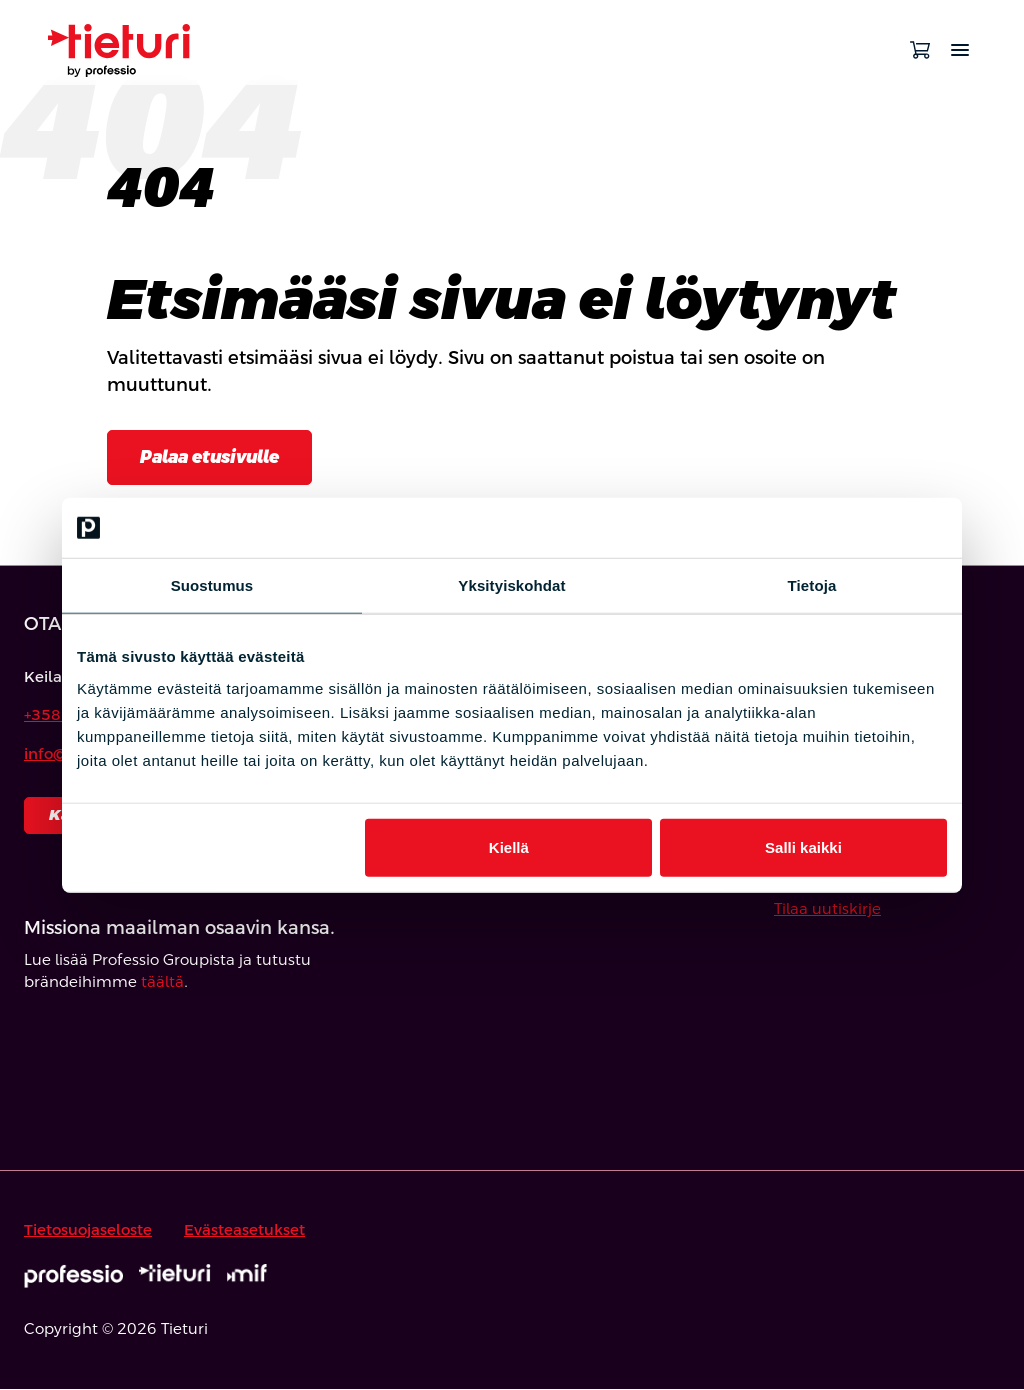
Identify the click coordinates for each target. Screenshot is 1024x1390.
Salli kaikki (803, 846)
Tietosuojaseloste (88, 1230)
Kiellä (509, 846)
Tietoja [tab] (812, 585)
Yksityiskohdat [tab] (511, 585)
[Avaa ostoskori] (920, 50)
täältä (162, 983)
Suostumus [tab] (212, 585)
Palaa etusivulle (215, 457)
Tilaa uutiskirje (827, 909)
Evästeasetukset (244, 1230)
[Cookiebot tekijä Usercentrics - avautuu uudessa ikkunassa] (859, 528)
